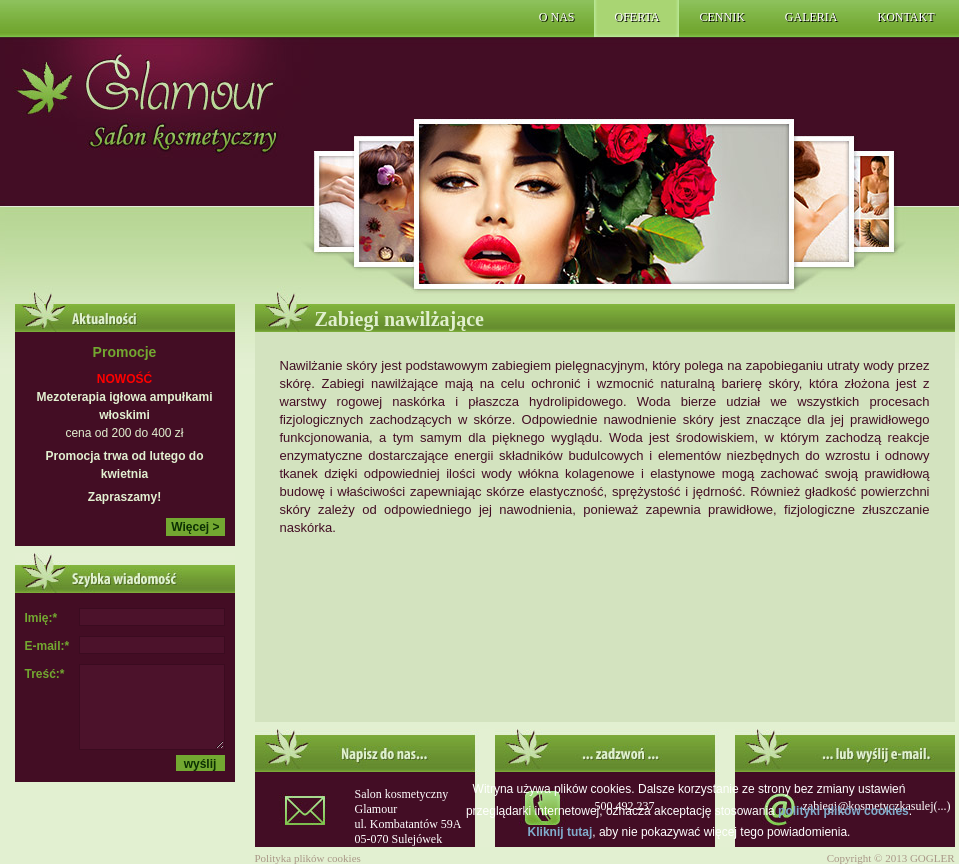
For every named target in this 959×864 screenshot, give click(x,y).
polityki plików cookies (843, 811)
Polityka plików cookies (308, 858)
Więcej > (195, 527)
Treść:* (45, 674)
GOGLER (932, 858)
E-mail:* (47, 646)
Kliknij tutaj (560, 832)
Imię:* (41, 618)
